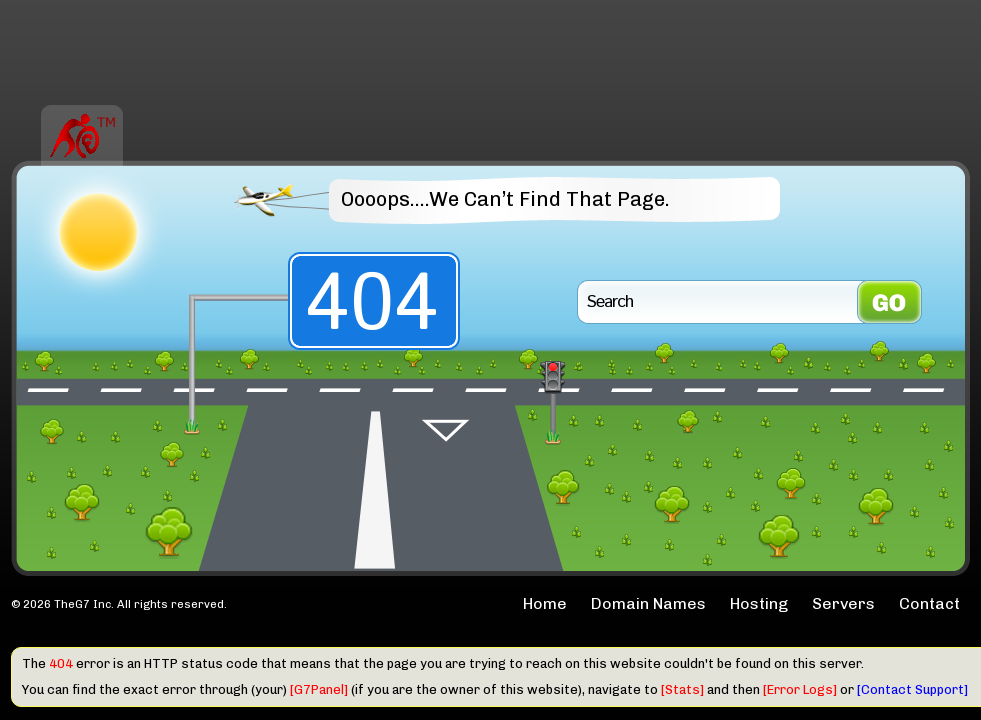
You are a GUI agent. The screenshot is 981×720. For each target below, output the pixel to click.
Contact (929, 603)
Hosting (759, 603)
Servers (843, 603)
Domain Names (648, 603)
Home (545, 603)
